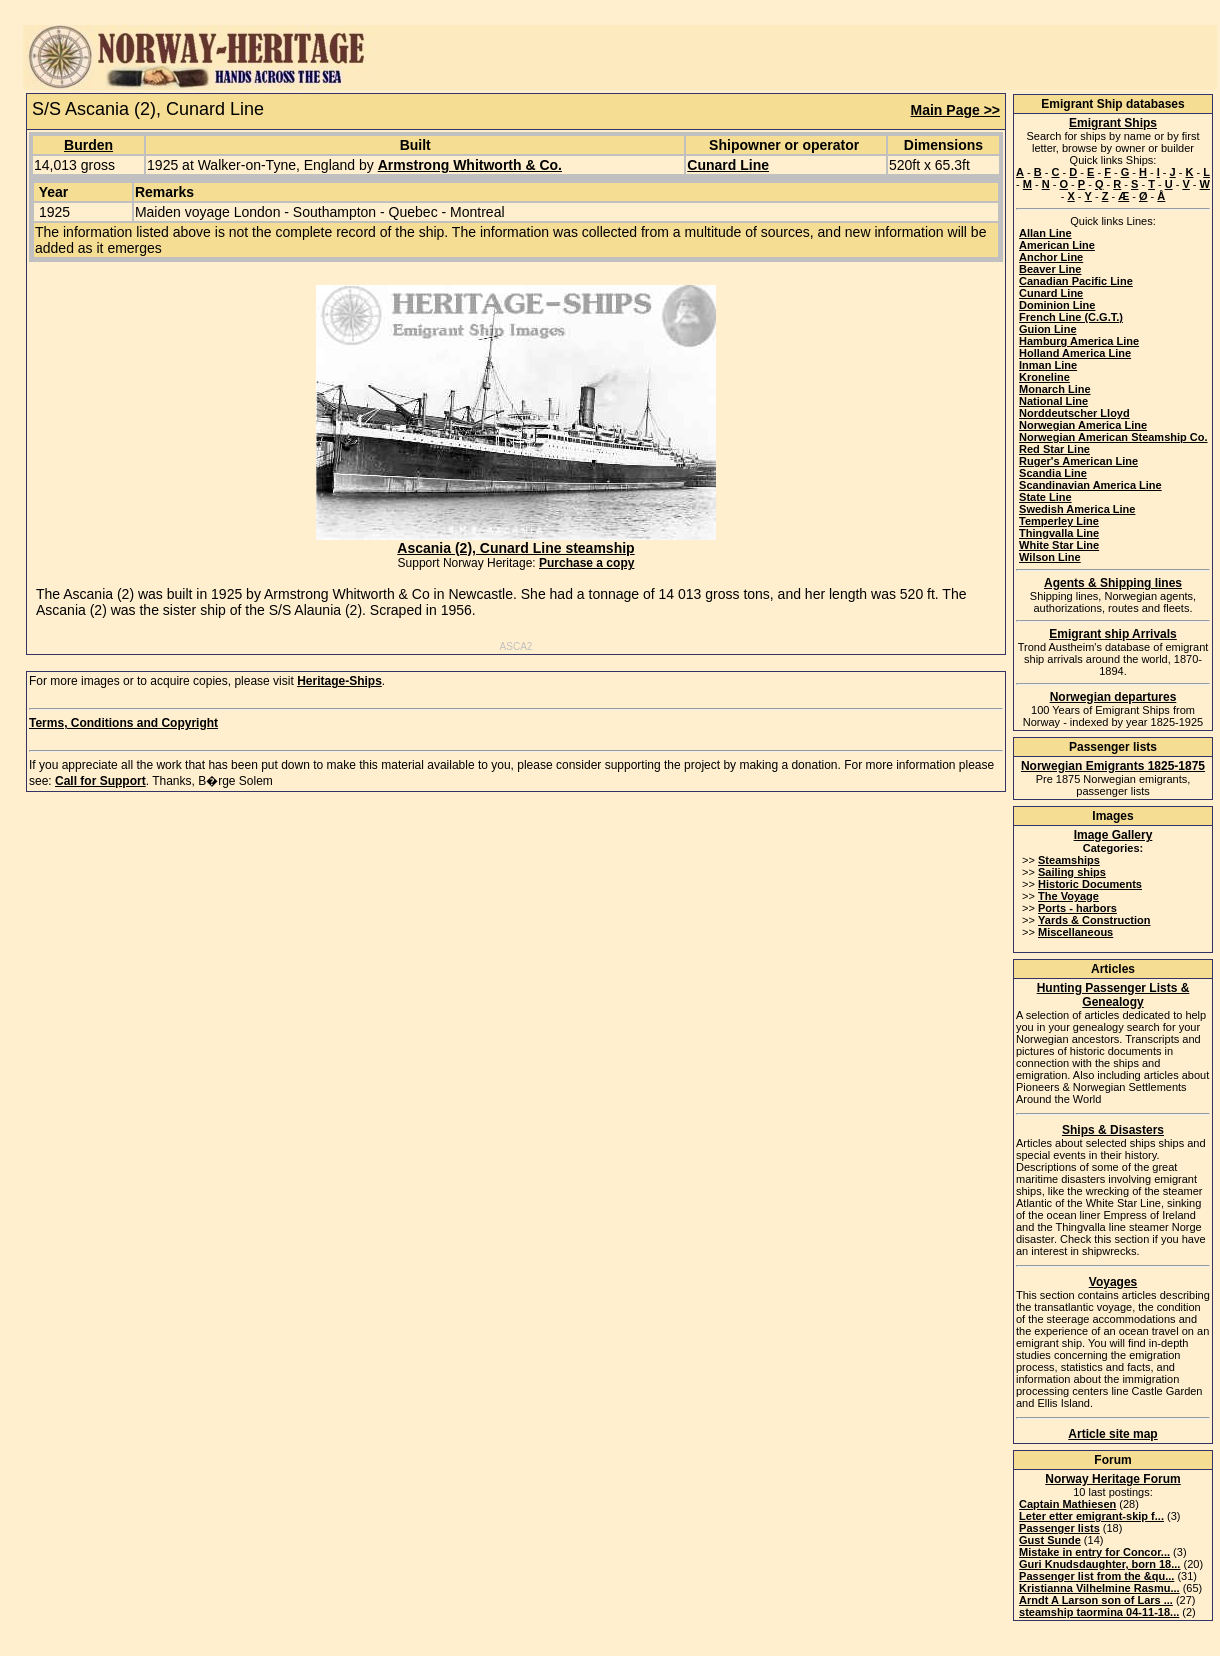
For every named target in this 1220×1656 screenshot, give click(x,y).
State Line (1045, 497)
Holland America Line (1075, 353)
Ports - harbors (1077, 908)
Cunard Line (728, 165)
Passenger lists (1059, 1528)
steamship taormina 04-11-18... (1099, 1612)
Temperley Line (1059, 521)
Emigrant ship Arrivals (1113, 634)
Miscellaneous (1075, 932)
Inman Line (1048, 365)
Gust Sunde (1050, 1540)
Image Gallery (1113, 835)
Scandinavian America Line (1090, 485)
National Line (1053, 401)
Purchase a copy (586, 563)
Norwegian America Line (1083, 425)
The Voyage (1068, 896)
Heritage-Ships (339, 681)
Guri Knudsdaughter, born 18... (1099, 1564)
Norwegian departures (1113, 697)
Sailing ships (1072, 872)
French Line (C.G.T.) (1071, 317)
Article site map (1112, 1434)
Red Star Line (1054, 449)
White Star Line (1059, 545)
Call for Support (100, 781)
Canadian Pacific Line (1076, 281)
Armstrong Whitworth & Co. (470, 165)
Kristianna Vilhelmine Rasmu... (1099, 1588)
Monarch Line (1055, 389)
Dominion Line (1057, 305)
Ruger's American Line (1078, 461)
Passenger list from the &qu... (1096, 1576)
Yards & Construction (1094, 920)
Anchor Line (1051, 257)
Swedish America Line (1077, 509)
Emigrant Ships (1113, 123)
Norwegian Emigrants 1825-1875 (1113, 766)
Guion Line (1047, 329)
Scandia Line (1053, 473)
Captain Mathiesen (1067, 1504)
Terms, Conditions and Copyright (123, 723)
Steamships (1069, 860)
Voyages (1113, 1282)
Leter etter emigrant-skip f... (1091, 1516)
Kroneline (1044, 377)
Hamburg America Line (1079, 341)
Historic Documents (1090, 884)
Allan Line (1045, 233)
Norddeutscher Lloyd (1074, 413)
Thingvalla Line (1059, 533)
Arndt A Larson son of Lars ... (1096, 1600)
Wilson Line (1050, 557)
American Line (1057, 245)
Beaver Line (1050, 269)
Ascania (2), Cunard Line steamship (516, 541)
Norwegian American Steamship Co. (1113, 437)
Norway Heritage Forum (1112, 1479)
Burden (88, 145)
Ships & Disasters (1113, 1130)
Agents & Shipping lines (1113, 583)
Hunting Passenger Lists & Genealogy (1113, 995)
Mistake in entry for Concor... (1094, 1552)
